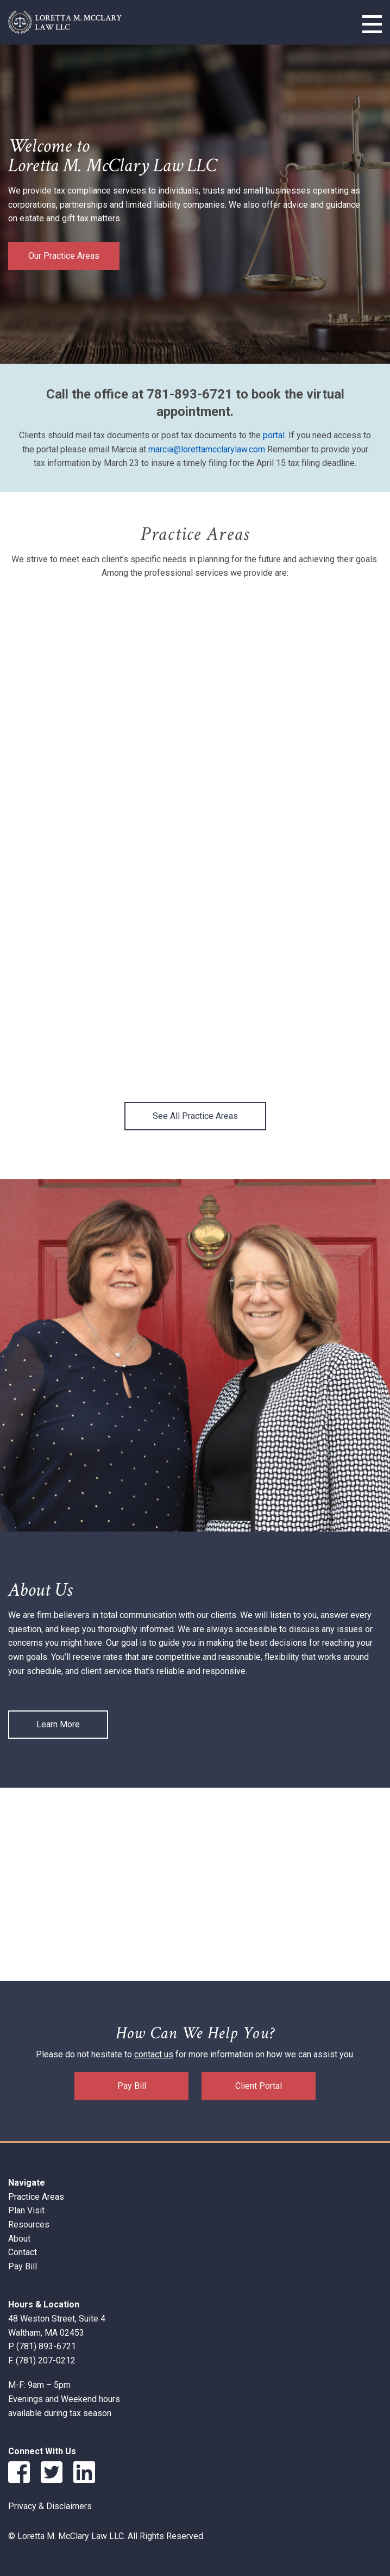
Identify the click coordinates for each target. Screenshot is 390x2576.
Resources (28, 2224)
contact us (153, 2054)
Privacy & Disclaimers (50, 2506)
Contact (22, 2252)
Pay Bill (131, 2086)
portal (274, 435)
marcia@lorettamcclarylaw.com (206, 449)
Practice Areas (36, 2197)
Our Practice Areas (63, 256)
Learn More (58, 1724)
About (19, 2238)
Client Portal (258, 2086)
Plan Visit (26, 2210)
